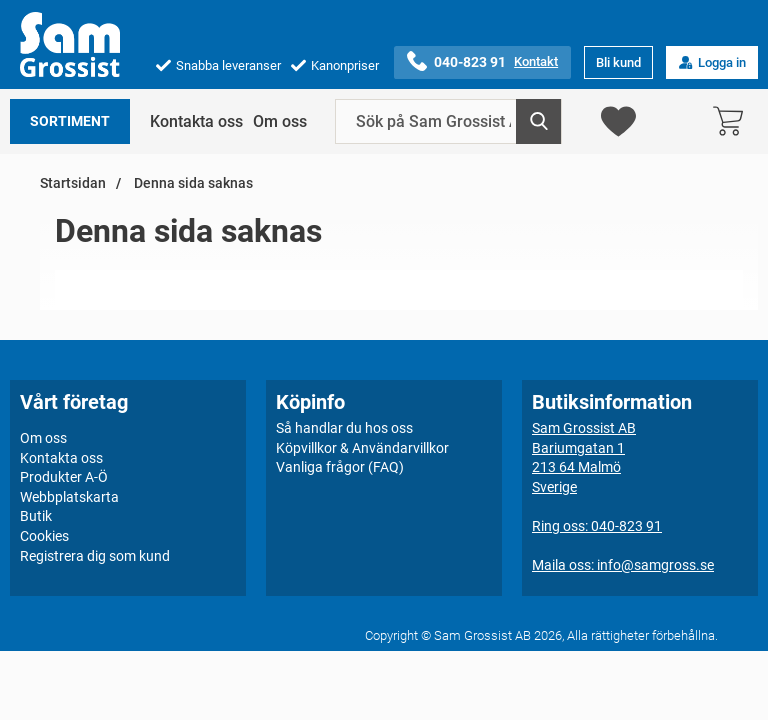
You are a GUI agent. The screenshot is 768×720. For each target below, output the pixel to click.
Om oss (280, 121)
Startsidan (73, 183)
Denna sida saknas (192, 183)
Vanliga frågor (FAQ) (340, 467)
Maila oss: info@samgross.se (623, 565)
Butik (36, 516)
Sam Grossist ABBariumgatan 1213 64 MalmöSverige (584, 457)
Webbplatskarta (69, 497)
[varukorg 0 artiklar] (733, 121)
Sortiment (70, 121)
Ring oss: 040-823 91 (597, 526)
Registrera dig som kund (95, 556)
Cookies (44, 536)
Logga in (712, 62)
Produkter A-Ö (64, 477)
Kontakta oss (196, 121)
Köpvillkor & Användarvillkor (362, 448)
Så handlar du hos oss (344, 428)
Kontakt (536, 61)
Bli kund (618, 62)
